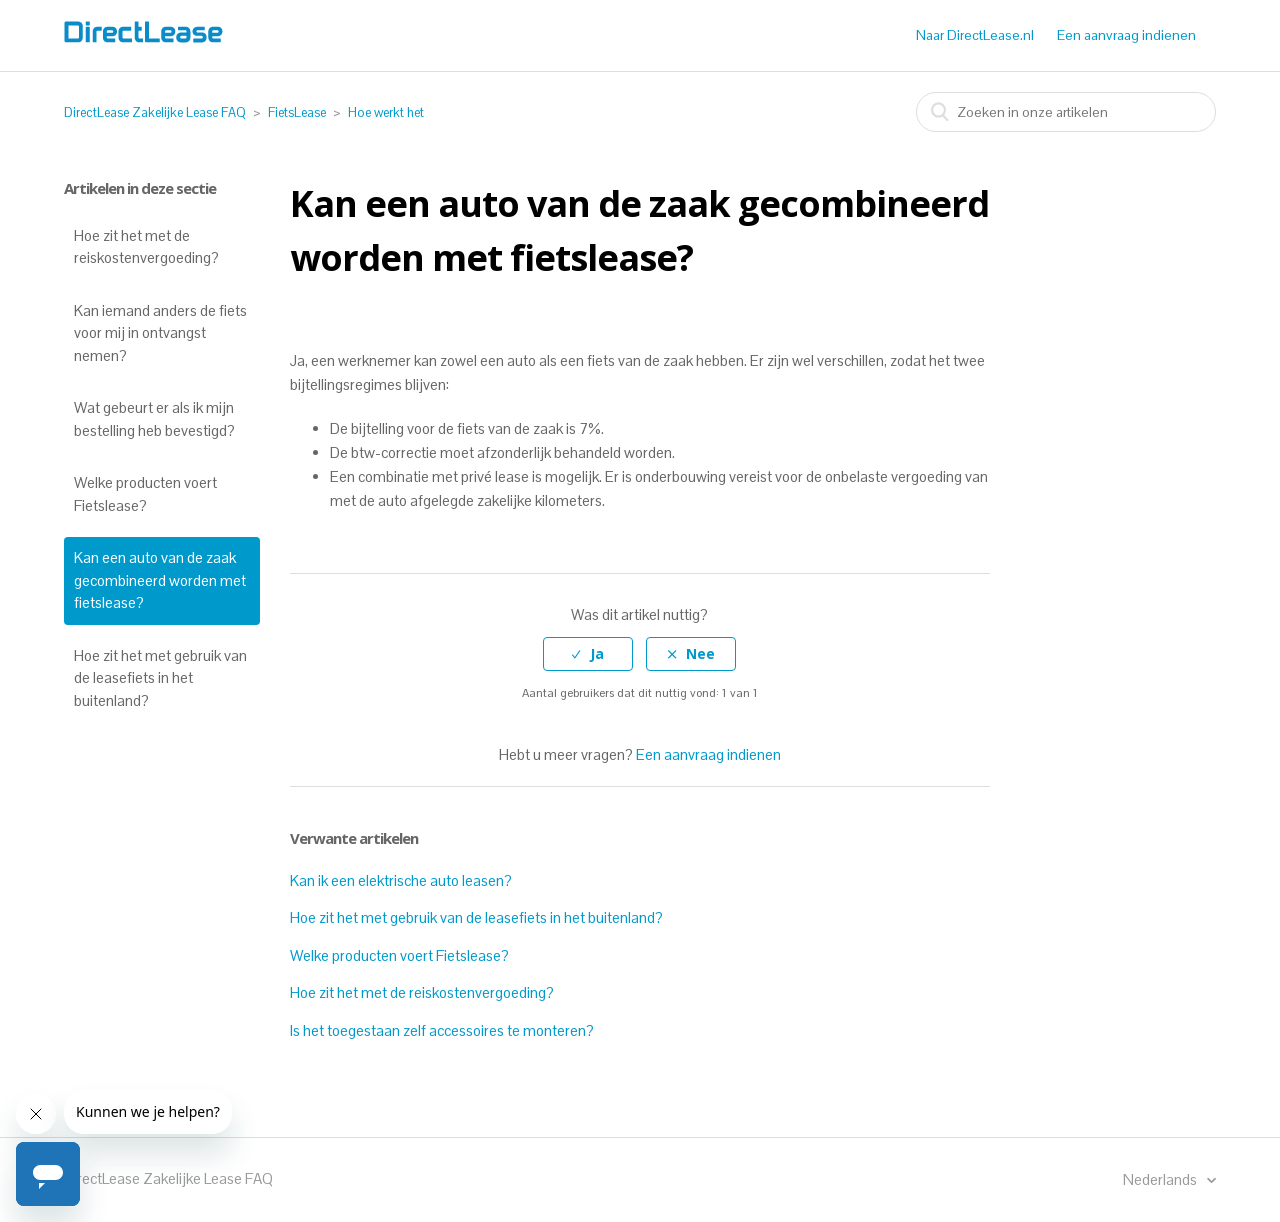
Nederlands (1161, 1179)
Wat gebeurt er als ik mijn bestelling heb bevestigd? (154, 419)
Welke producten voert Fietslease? (145, 494)
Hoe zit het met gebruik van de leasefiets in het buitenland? (160, 678)
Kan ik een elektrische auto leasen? (401, 880)
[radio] (588, 654)
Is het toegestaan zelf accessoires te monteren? (442, 1030)
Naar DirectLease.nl (975, 35)
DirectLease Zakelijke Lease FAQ (155, 112)
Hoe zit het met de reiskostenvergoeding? (146, 247)
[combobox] (1066, 112)
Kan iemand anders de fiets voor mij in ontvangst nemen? (160, 333)
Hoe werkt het (386, 112)
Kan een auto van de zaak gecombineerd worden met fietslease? (160, 580)
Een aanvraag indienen (1126, 35)
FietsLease (297, 112)
